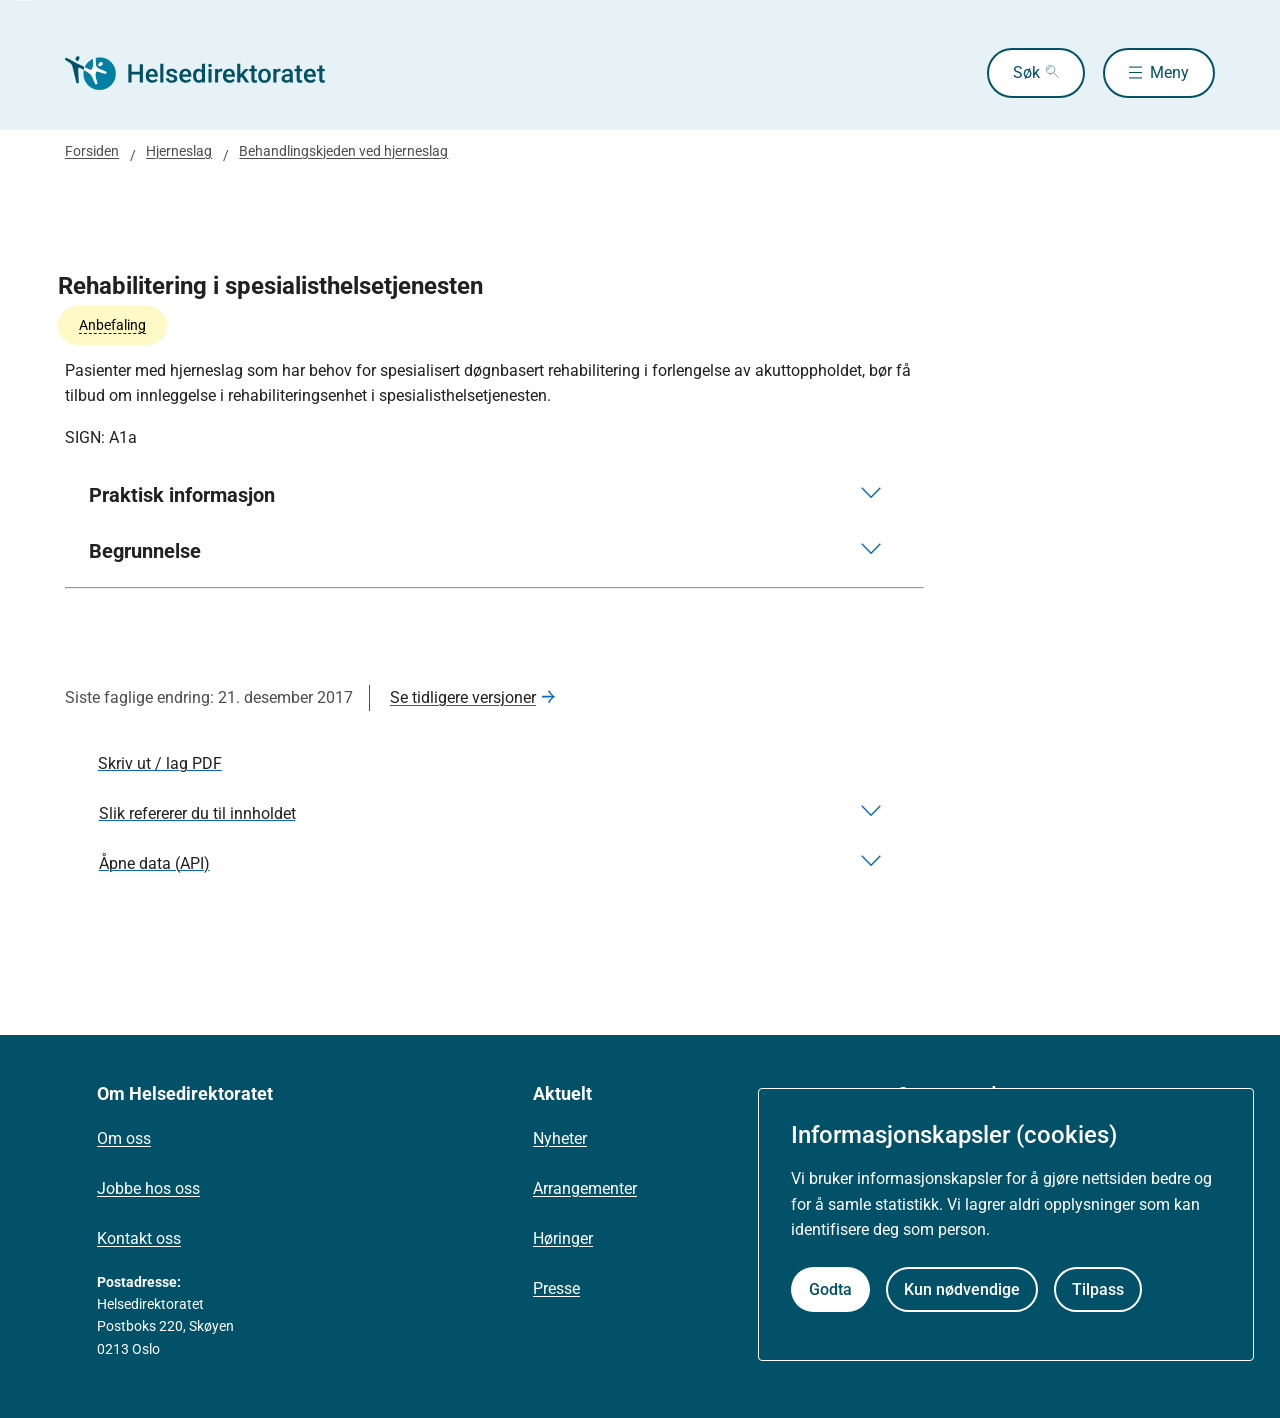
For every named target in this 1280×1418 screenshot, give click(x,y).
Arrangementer (585, 1188)
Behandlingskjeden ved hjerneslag (343, 151)
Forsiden (92, 151)
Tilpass (1098, 1289)
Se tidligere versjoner (463, 697)
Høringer (563, 1238)
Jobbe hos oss (148, 1188)
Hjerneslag (179, 151)
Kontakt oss (139, 1238)
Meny (1169, 72)
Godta (830, 1289)
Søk (1026, 72)
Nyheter (560, 1138)
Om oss (124, 1138)
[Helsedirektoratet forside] (209, 73)
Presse (556, 1288)
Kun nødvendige (962, 1289)
